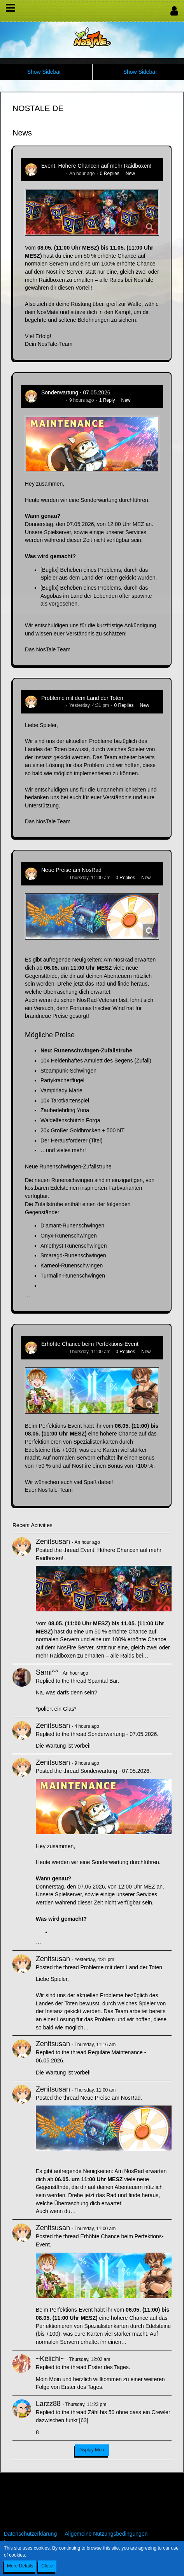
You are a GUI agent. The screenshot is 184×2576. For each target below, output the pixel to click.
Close (47, 2566)
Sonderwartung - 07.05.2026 (75, 392)
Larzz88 (48, 2404)
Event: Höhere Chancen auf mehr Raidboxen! (96, 166)
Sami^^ (47, 1672)
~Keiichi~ (50, 2358)
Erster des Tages (108, 2367)
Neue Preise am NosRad (71, 870)
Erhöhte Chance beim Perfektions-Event (89, 1344)
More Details (20, 2566)
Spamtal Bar (102, 1681)
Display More (91, 2450)
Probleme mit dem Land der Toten (82, 698)
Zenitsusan (52, 173)
